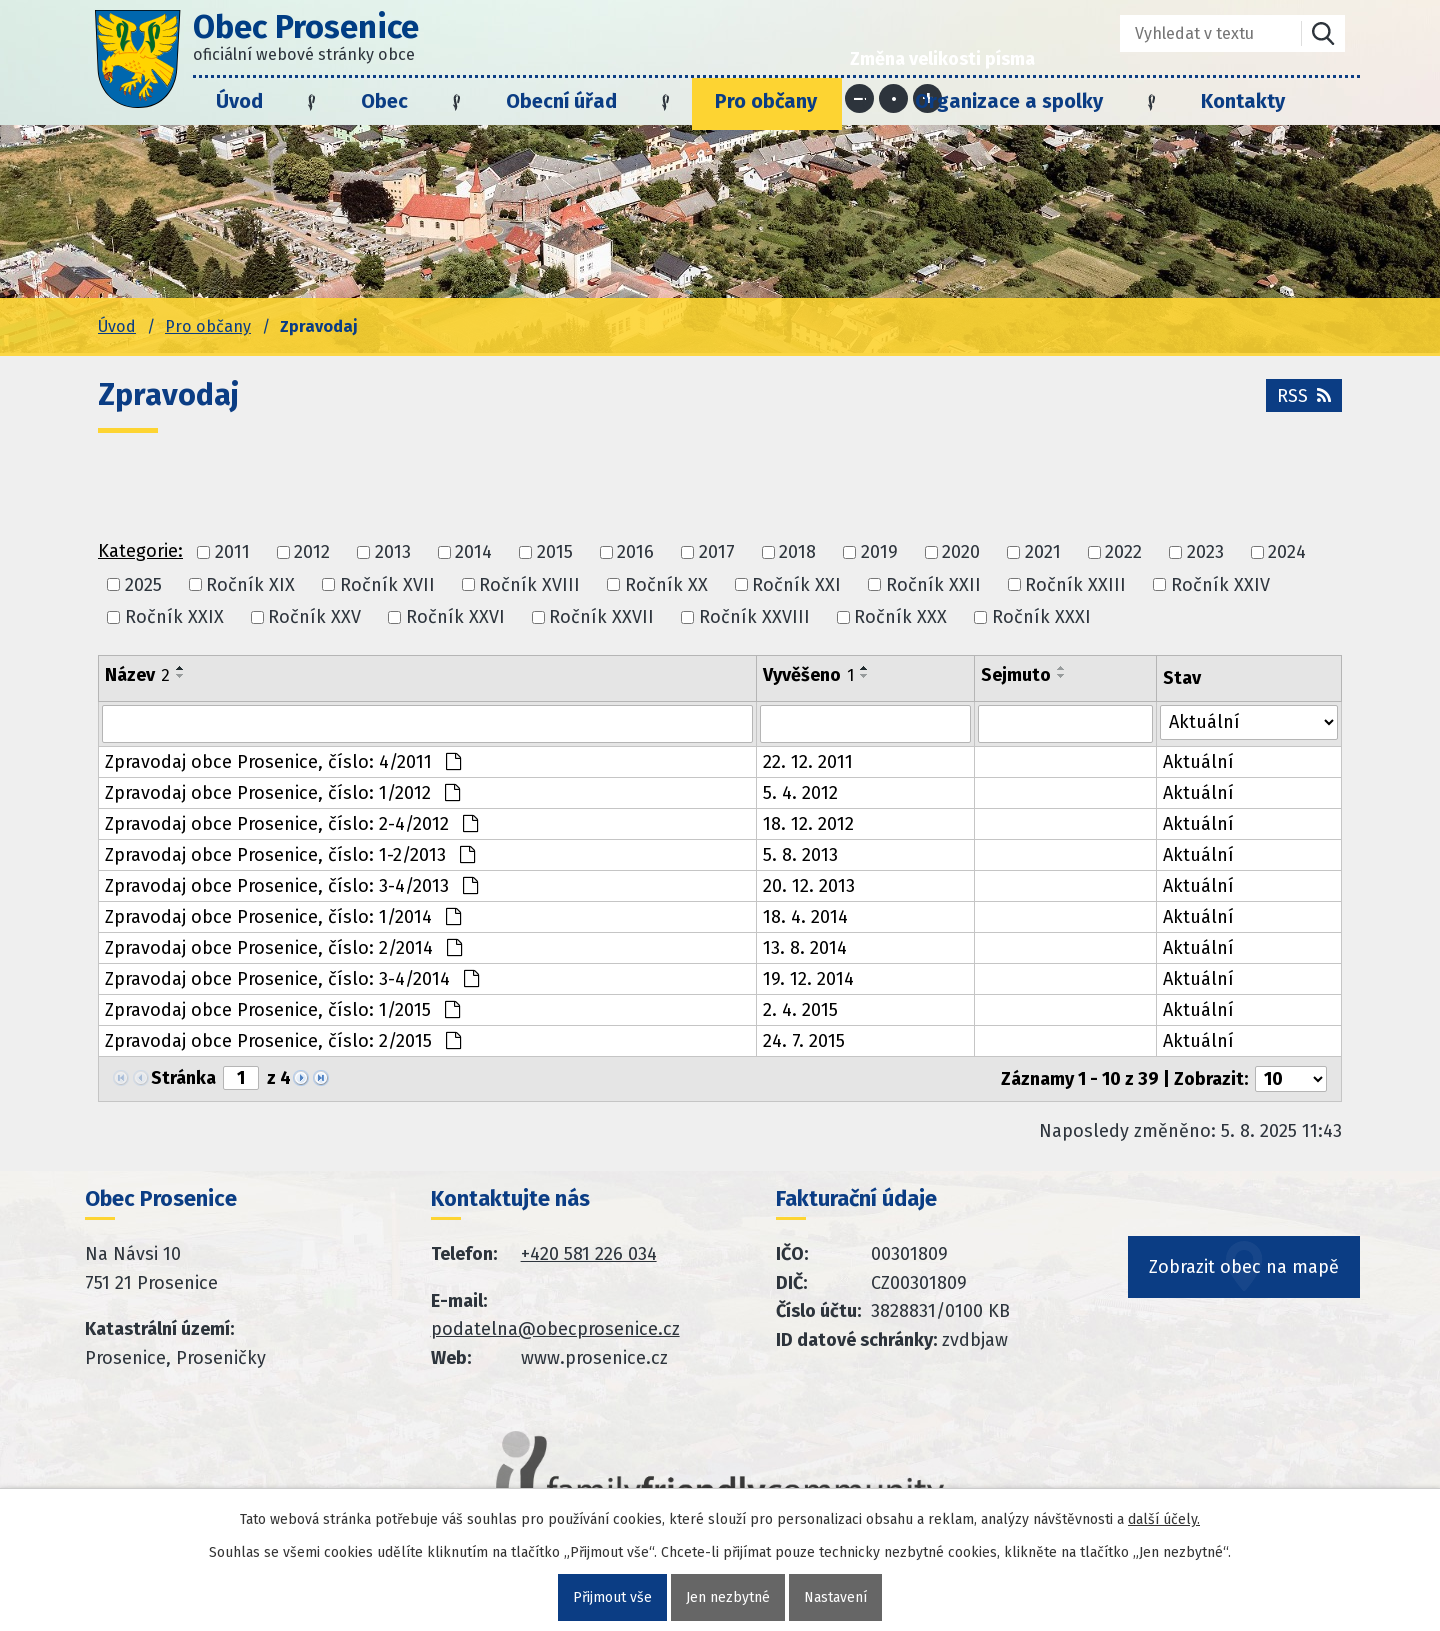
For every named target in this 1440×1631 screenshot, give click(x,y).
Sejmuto (1016, 675)
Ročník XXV (314, 617)
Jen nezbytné (728, 1597)
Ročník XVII (387, 585)
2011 (232, 553)
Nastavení (835, 1597)
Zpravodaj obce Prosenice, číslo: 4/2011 (283, 762)
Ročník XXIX (174, 617)
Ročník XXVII (601, 617)
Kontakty (1243, 101)
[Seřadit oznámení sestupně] (181, 676)
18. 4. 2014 (805, 917)
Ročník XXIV (1220, 585)
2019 (879, 553)
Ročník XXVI (455, 617)
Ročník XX (666, 585)
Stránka (183, 1078)
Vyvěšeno (808, 675)
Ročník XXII (933, 585)
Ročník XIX (250, 585)
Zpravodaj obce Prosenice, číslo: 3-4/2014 (292, 979)
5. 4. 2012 (800, 793)
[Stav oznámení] (1249, 722)
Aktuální (1198, 762)
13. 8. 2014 (805, 948)
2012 (312, 553)
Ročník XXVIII (754, 617)
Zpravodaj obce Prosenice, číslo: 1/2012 (282, 793)
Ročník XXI (796, 585)
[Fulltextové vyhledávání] (1196, 33)
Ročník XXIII (1075, 585)
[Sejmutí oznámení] (1065, 724)
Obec (384, 101)
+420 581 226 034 (589, 1254)
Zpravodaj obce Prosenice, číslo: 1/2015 (282, 1010)
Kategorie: (140, 551)
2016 (635, 553)
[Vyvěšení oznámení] (865, 724)
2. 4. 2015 (800, 1010)
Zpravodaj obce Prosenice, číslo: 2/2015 (283, 1041)
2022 (1123, 553)
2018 (797, 553)
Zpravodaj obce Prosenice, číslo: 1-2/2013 (290, 855)
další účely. (1164, 1519)
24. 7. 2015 (804, 1041)
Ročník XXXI (1041, 617)
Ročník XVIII (529, 585)
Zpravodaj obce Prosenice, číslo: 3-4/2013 (291, 886)
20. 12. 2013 (809, 886)
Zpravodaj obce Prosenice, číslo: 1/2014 (283, 917)
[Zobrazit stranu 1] (241, 1078)
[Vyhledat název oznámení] (427, 724)
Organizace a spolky (1009, 101)
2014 (473, 553)
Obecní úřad (561, 101)
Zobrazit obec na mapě (1244, 1267)
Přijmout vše (612, 1597)
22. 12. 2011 (808, 762)
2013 (393, 553)
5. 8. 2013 (800, 855)
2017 (717, 553)
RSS (1304, 396)
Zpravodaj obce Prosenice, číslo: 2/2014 (283, 948)
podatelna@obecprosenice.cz (555, 1329)
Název (137, 675)
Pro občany (766, 101)
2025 (143, 585)
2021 (1043, 553)
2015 (555, 553)
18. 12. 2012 (808, 824)
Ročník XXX (900, 617)
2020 (961, 553)
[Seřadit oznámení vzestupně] (181, 668)
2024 (1287, 553)
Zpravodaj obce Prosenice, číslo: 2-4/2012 (291, 824)
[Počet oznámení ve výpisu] (1291, 1079)
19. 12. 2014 (808, 979)
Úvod (239, 101)
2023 (1205, 553)
